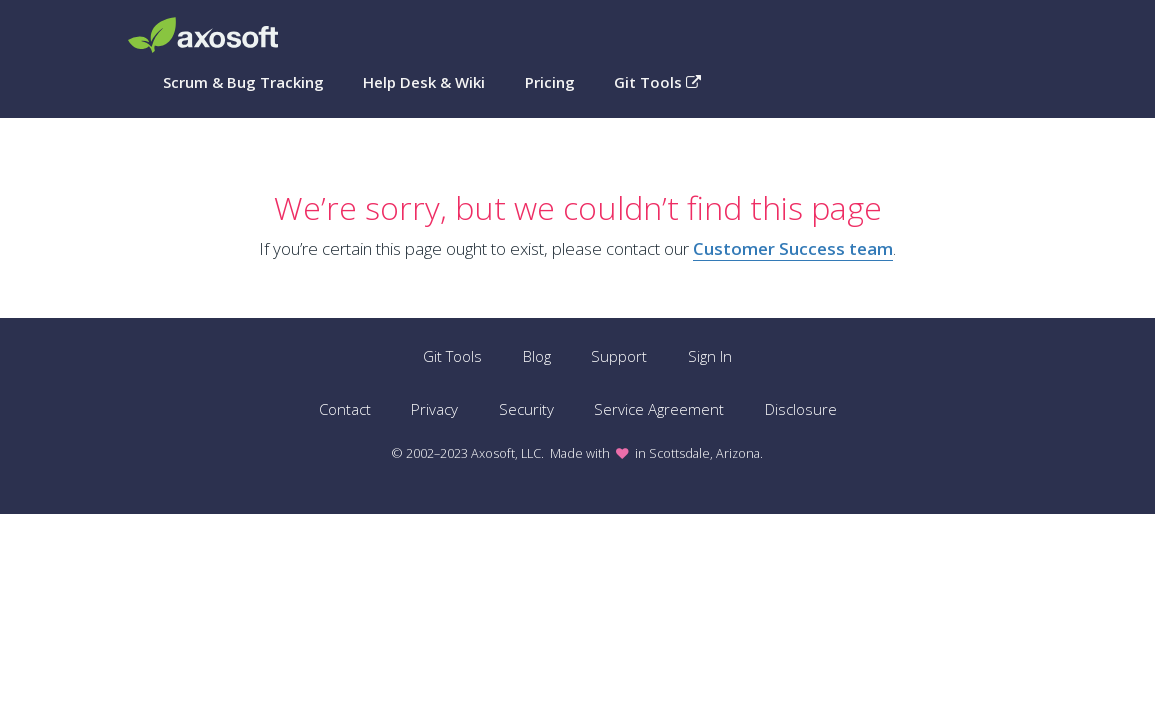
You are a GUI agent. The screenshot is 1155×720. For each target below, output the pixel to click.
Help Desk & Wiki (424, 82)
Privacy (434, 409)
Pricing (550, 82)
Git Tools (657, 82)
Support (619, 356)
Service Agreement (659, 409)
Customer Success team (793, 248)
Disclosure (801, 409)
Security (526, 409)
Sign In (710, 356)
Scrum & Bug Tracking (243, 82)
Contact (345, 409)
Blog (537, 356)
